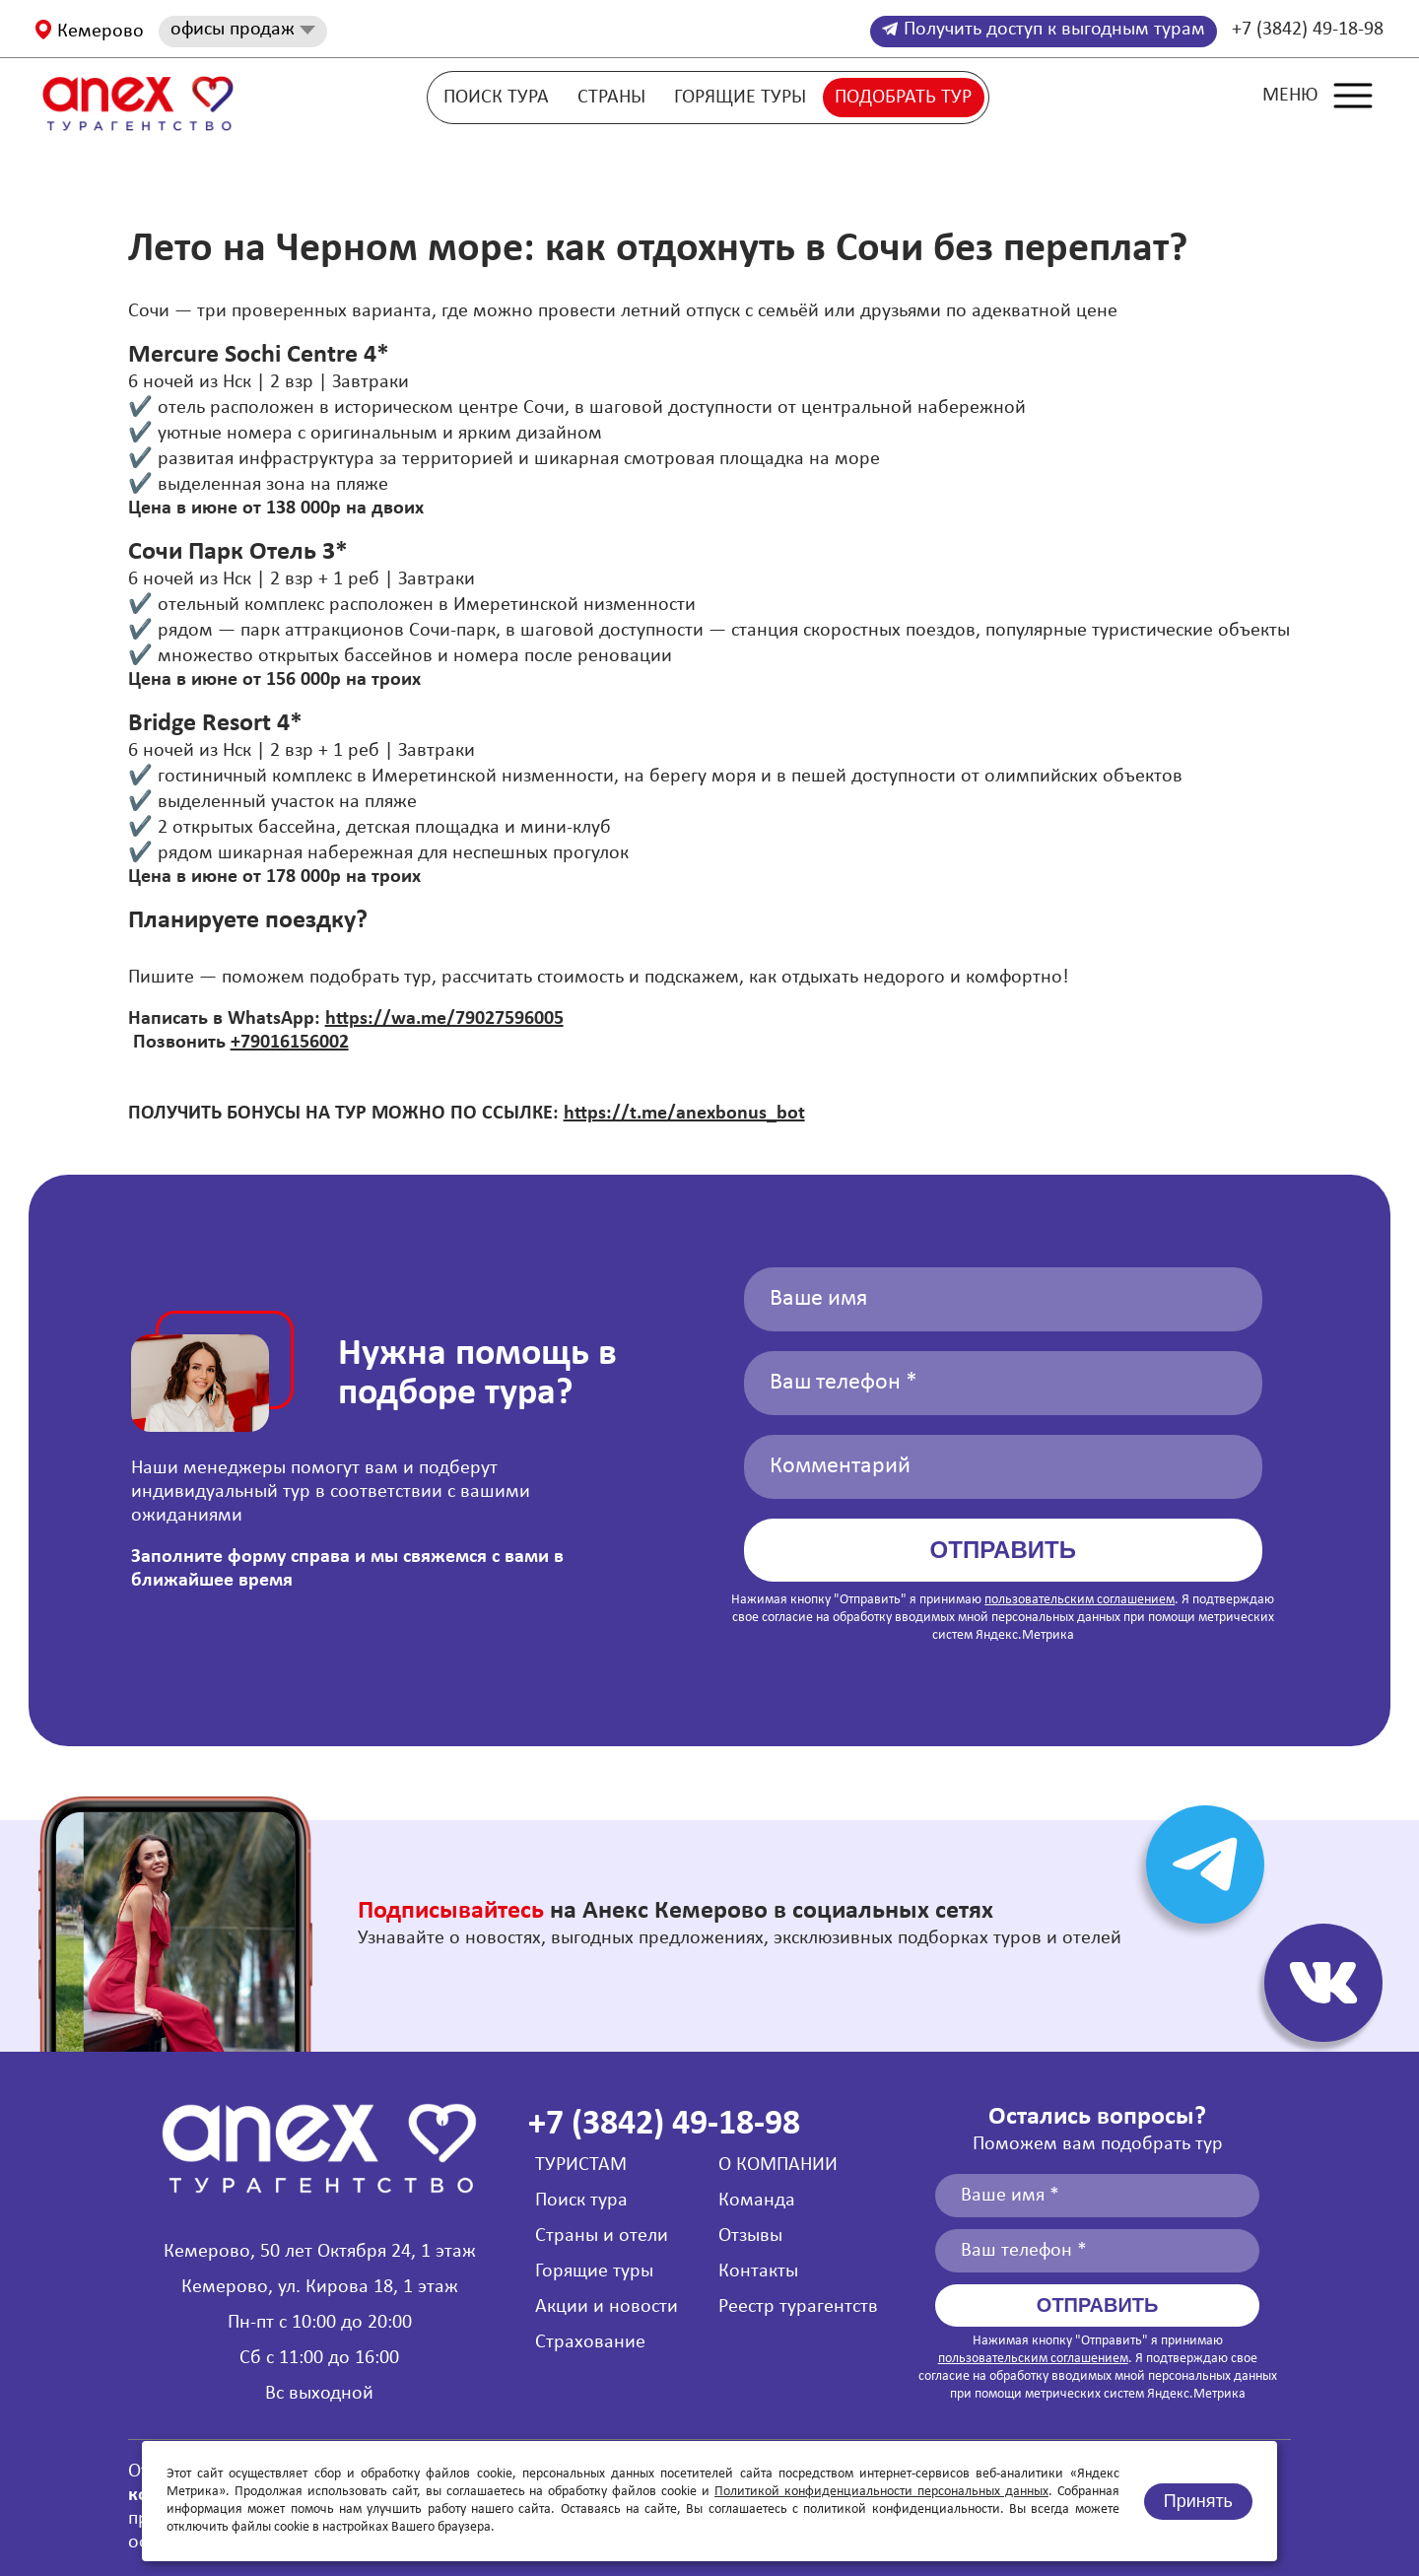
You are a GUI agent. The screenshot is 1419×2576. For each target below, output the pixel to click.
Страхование (590, 2342)
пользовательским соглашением (1079, 1600)
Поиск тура (496, 97)
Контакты (758, 2271)
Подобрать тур (903, 97)
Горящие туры (740, 97)
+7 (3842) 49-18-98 (1308, 29)
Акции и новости (606, 2307)
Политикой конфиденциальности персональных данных (881, 2491)
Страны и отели (601, 2236)
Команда (756, 2200)
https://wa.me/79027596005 (444, 1019)
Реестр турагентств (798, 2307)
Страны (611, 97)
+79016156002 (290, 1042)
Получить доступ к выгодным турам (1043, 29)
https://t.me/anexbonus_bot (684, 1113)
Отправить (1003, 1549)
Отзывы (750, 2236)
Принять (1198, 2501)
